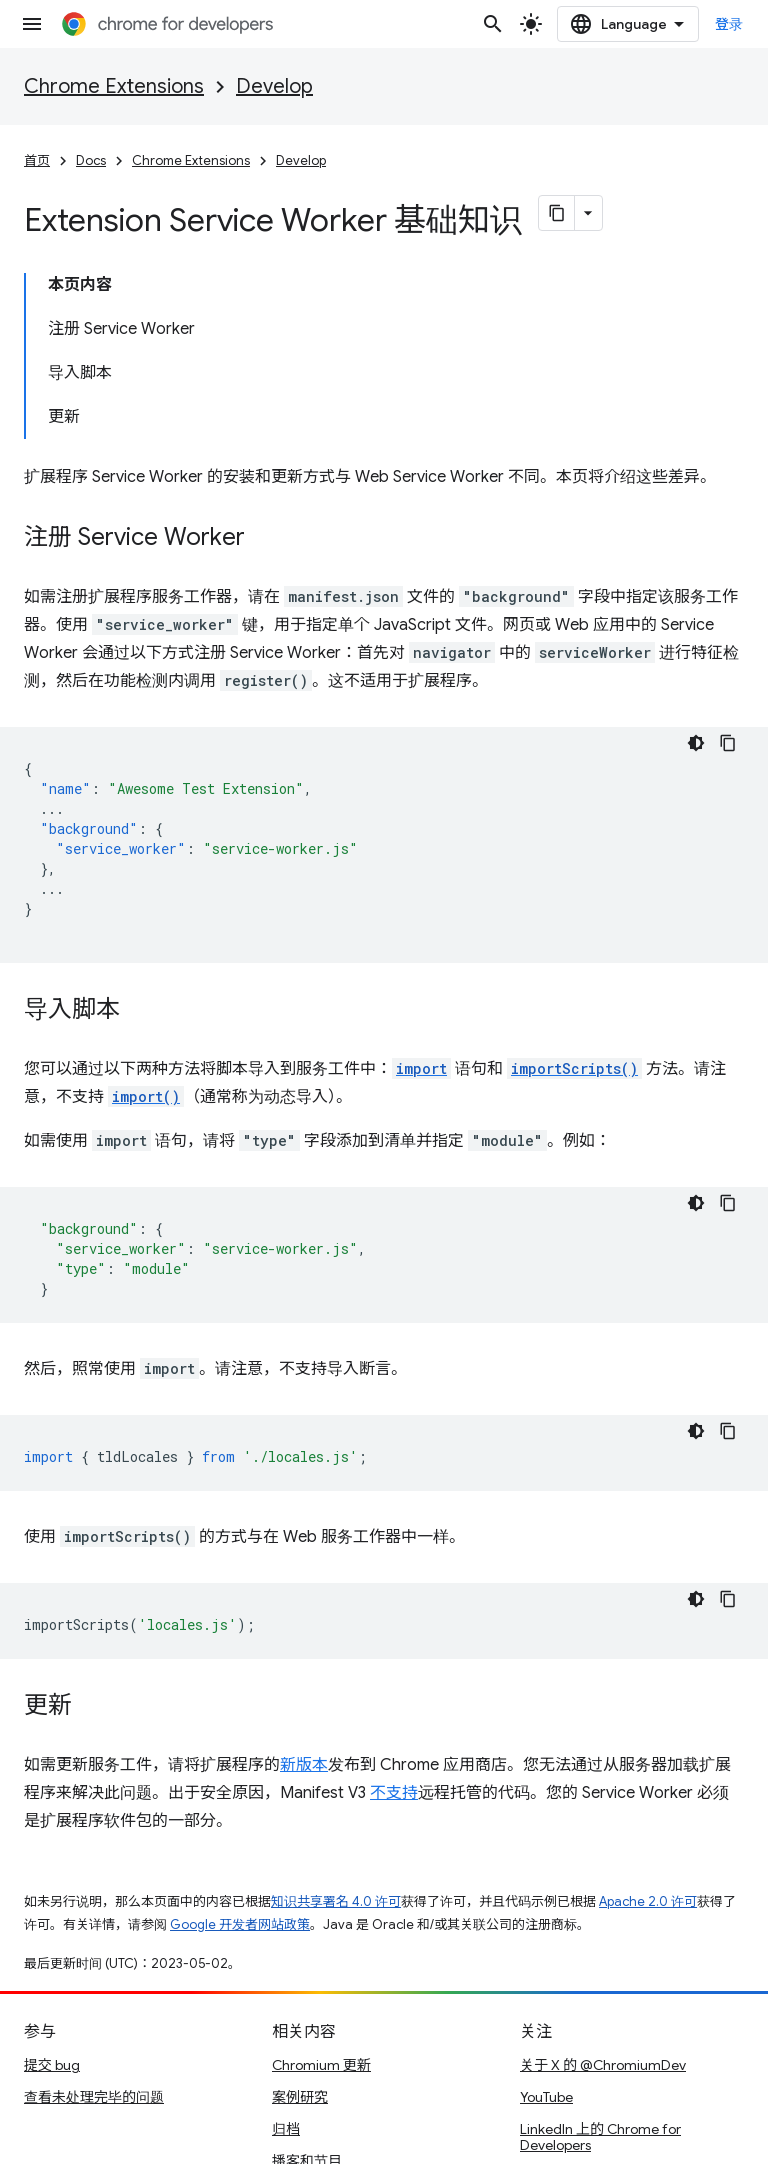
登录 (729, 24)
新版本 (304, 1765)
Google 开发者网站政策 (240, 1924)
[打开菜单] (32, 24)
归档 (286, 2129)
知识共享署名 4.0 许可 (336, 1901)
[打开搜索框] (493, 24)
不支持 (394, 1793)
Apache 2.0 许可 (648, 1901)
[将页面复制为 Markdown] (557, 213)
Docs (91, 160)
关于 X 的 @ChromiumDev (603, 2065)
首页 (37, 160)
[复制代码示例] (728, 743)
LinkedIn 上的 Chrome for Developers (600, 2137)
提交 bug (52, 2065)
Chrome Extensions (114, 86)
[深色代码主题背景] (696, 743)
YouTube (546, 2097)
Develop (274, 86)
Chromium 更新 (321, 2065)
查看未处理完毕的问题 (94, 2097)
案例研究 (300, 2097)
